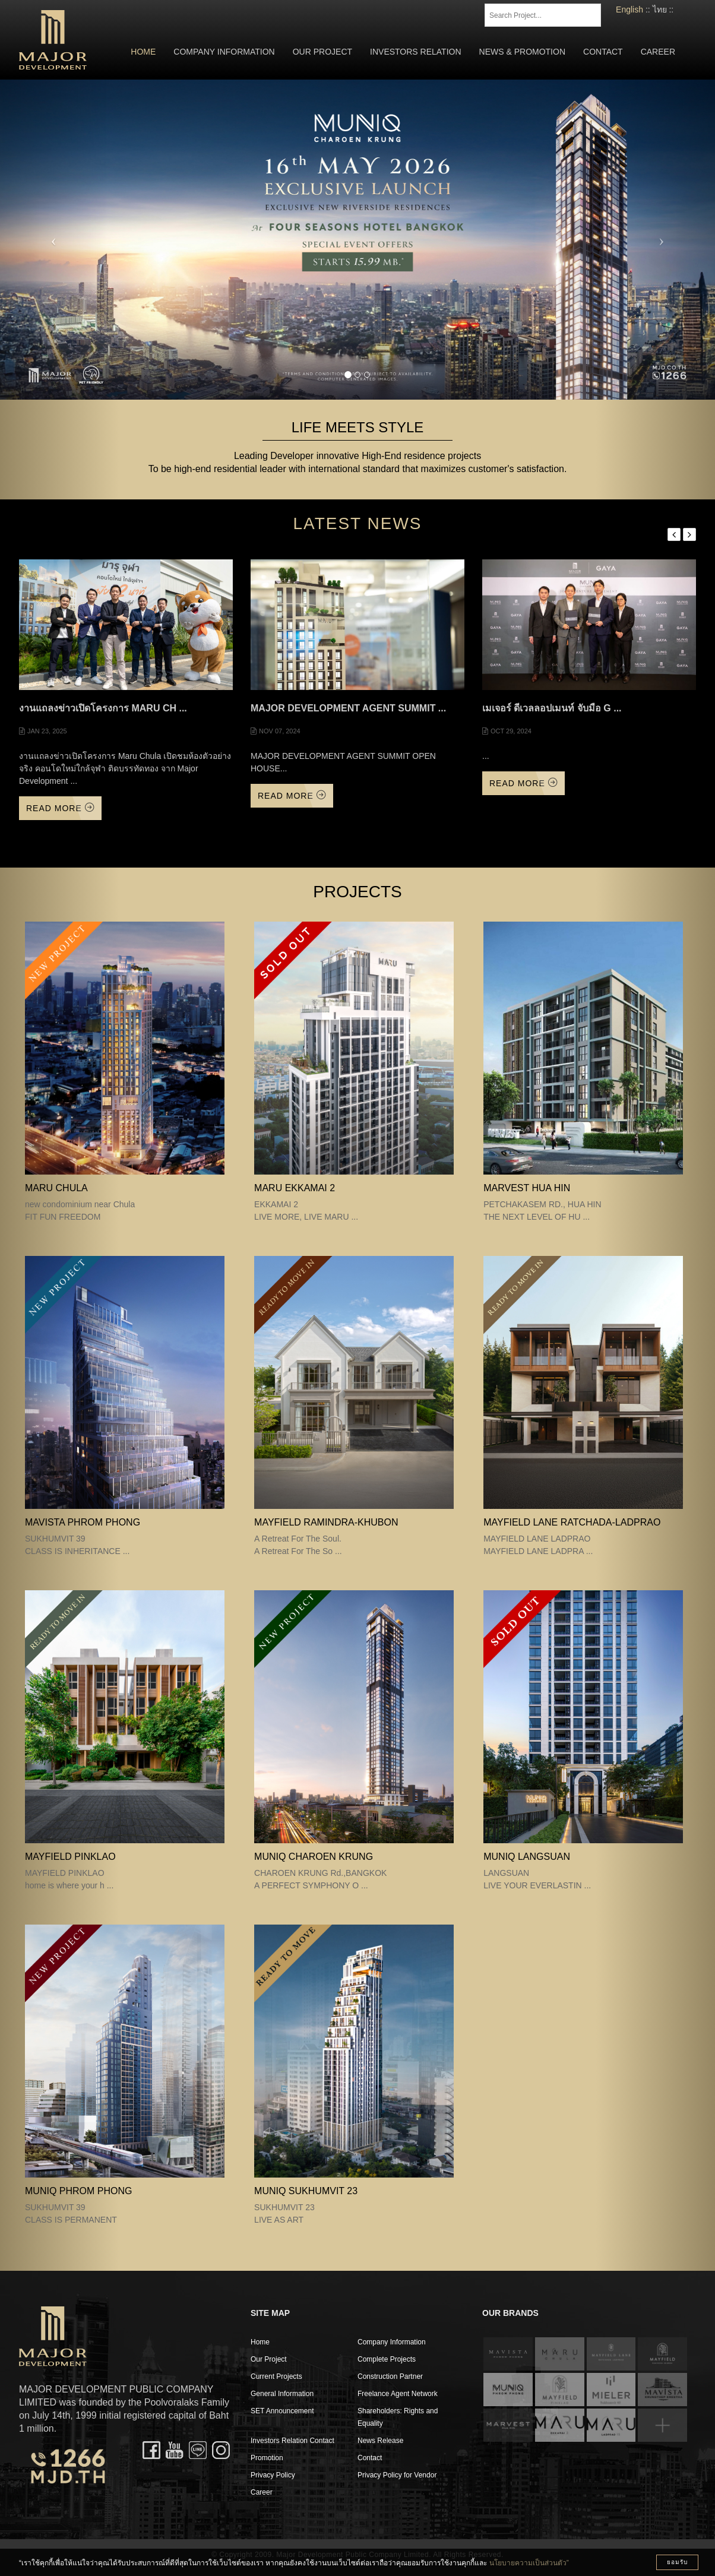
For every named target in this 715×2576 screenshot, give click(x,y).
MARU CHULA (56, 1188)
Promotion (267, 2458)
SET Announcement (282, 2411)
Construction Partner (390, 2376)
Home (143, 51)
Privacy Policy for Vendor (397, 2475)
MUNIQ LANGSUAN (526, 1857)
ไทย (660, 9)
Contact (603, 51)
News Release (380, 2440)
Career (658, 51)
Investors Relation (415, 51)
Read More (60, 808)
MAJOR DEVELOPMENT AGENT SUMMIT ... (348, 708)
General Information (282, 2394)
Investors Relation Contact (292, 2440)
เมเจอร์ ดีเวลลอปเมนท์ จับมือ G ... (552, 708)
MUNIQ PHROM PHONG (78, 2191)
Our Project (322, 51)
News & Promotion (522, 51)
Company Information (223, 51)
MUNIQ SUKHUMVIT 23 (306, 2191)
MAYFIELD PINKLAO (70, 1857)
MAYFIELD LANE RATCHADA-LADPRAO (571, 1522)
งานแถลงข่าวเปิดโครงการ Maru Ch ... (103, 708)
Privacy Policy (273, 2475)
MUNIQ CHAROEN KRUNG (313, 1857)
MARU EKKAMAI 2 (294, 1188)
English (629, 9)
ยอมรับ (677, 2562)
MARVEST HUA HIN (526, 1188)
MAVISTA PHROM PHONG (82, 1522)
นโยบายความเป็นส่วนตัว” (529, 2563)
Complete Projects (387, 2359)
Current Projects (276, 2376)
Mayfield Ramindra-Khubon (326, 1522)
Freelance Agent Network (398, 2394)
